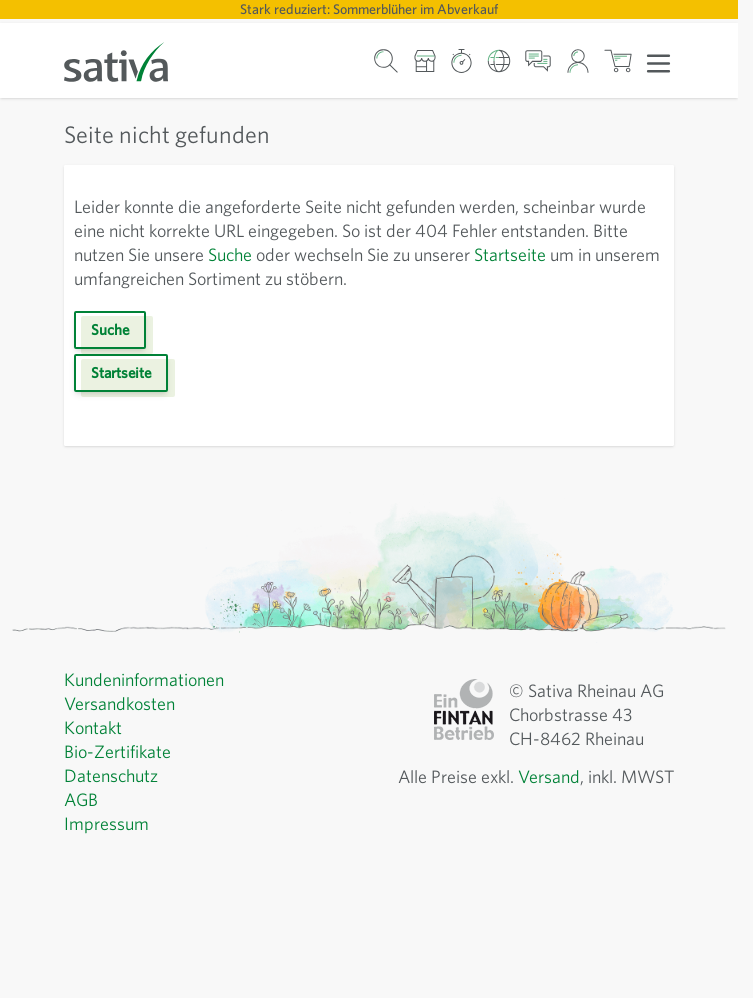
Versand (549, 776)
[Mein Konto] (577, 60)
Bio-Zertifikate (117, 751)
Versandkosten (119, 703)
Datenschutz (111, 775)
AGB (81, 799)
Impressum (106, 823)
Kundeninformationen (144, 679)
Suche (230, 254)
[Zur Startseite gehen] (129, 60)
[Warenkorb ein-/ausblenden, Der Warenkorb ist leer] (618, 60)
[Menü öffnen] (658, 62)
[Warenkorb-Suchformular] (386, 60)
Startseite (510, 254)
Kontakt (93, 727)
